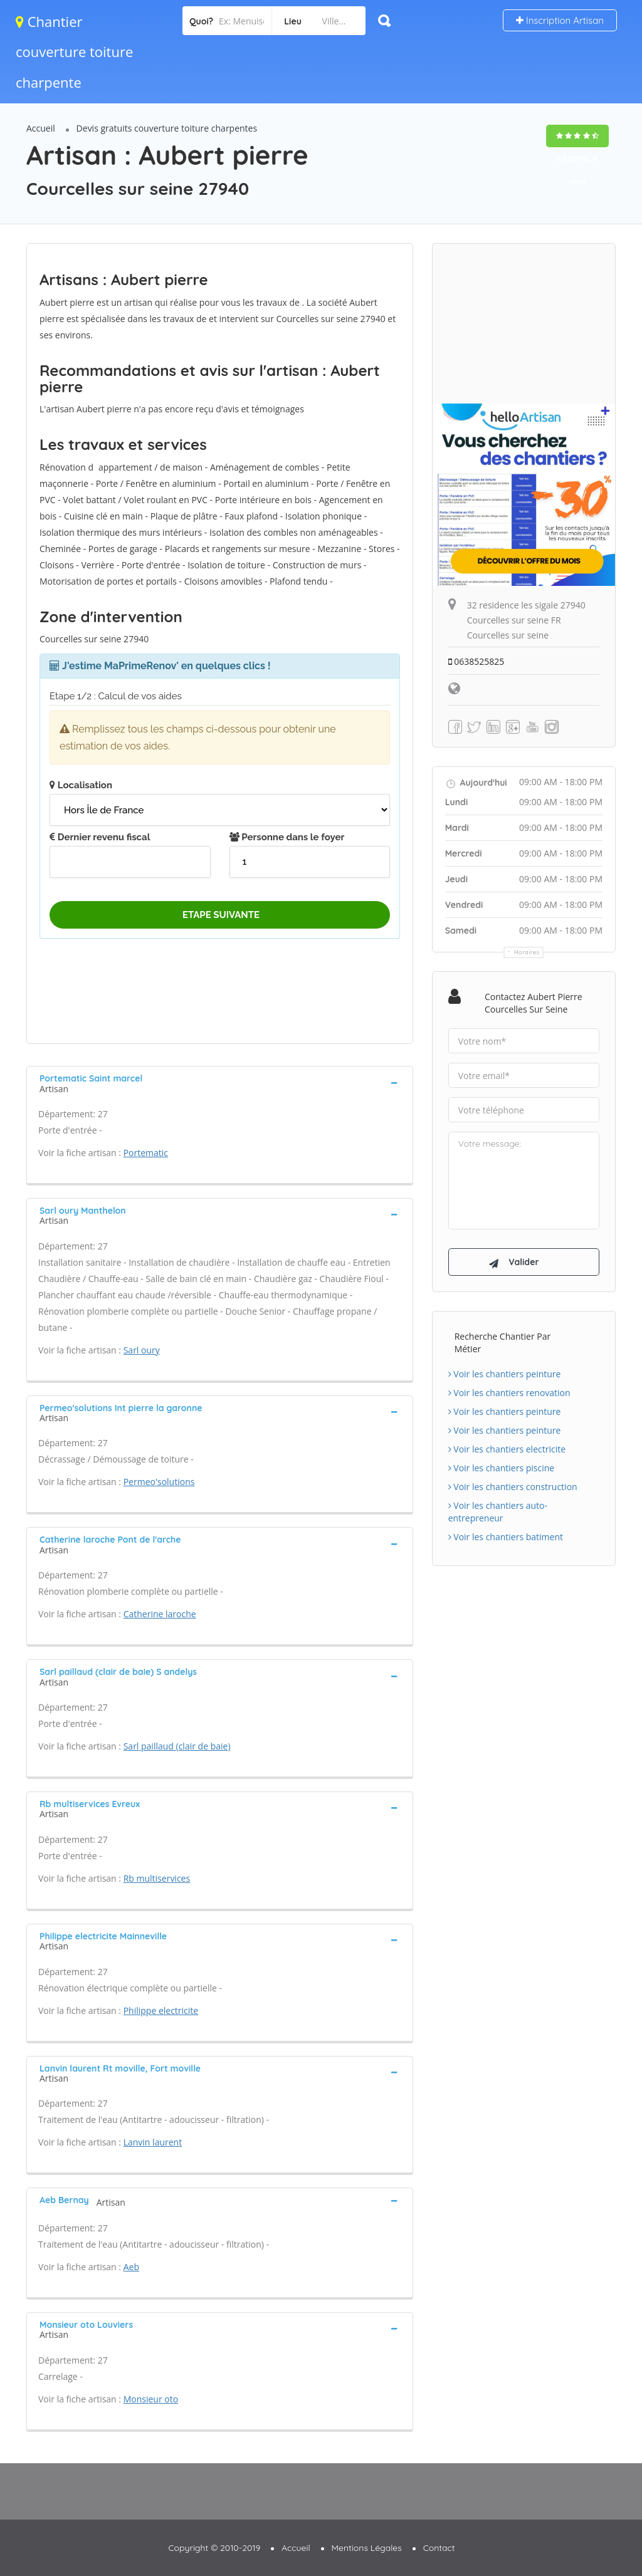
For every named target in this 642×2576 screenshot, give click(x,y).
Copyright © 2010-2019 (214, 2547)
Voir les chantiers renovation (509, 1393)
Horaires (527, 952)
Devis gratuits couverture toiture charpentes (167, 128)
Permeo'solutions (159, 1482)
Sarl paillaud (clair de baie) (177, 1746)
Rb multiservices (157, 1878)
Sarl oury (142, 1350)
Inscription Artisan (560, 20)
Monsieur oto (151, 2399)
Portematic (146, 1153)
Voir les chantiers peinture (504, 1374)
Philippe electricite (161, 2010)
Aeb (131, 2267)
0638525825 (476, 661)
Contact (439, 2547)
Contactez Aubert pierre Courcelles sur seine (533, 1003)
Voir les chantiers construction (512, 1487)
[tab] (219, 1082)
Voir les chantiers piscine (501, 1468)
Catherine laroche (160, 1614)
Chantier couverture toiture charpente (74, 51)
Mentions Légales (367, 2547)
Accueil (40, 128)
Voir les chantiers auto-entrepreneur (497, 1511)
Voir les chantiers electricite (507, 1449)
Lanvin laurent (153, 2142)
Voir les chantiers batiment (505, 1537)
